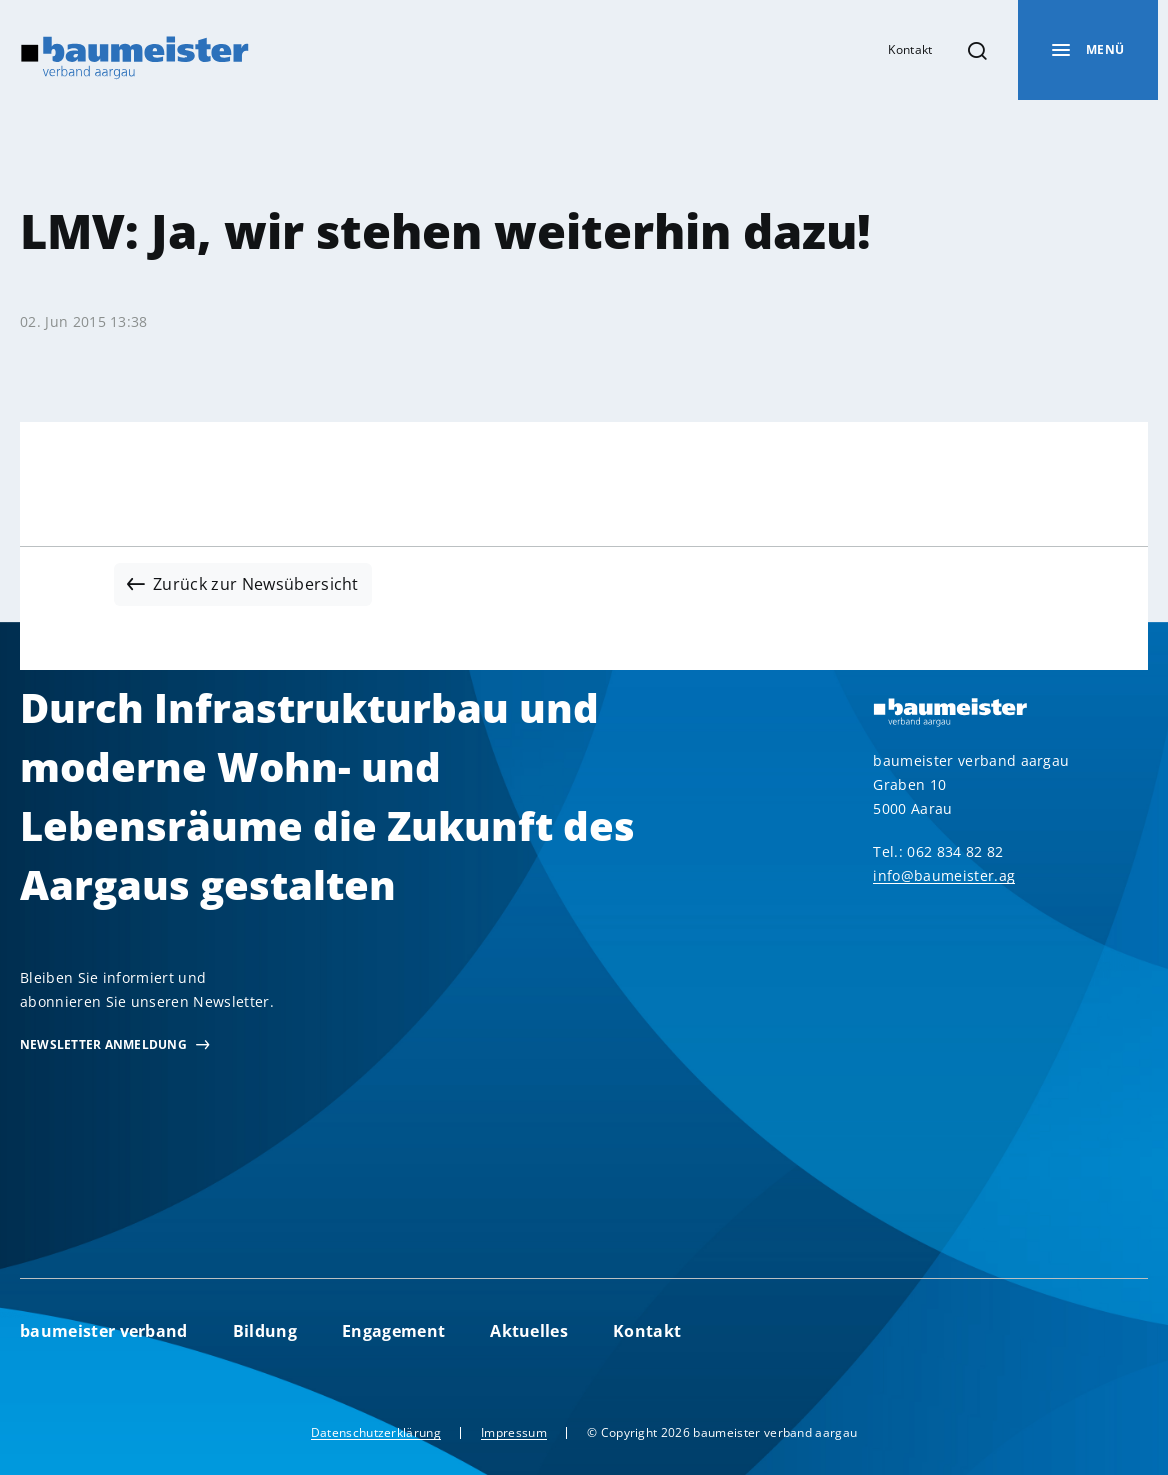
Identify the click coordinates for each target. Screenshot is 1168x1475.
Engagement (393, 1331)
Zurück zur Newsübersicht (256, 584)
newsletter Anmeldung (103, 1044)
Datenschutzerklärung (376, 1432)
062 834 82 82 (955, 851)
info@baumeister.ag (944, 875)
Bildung (265, 1331)
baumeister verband (104, 1331)
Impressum (514, 1432)
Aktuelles (529, 1331)
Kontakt (910, 49)
